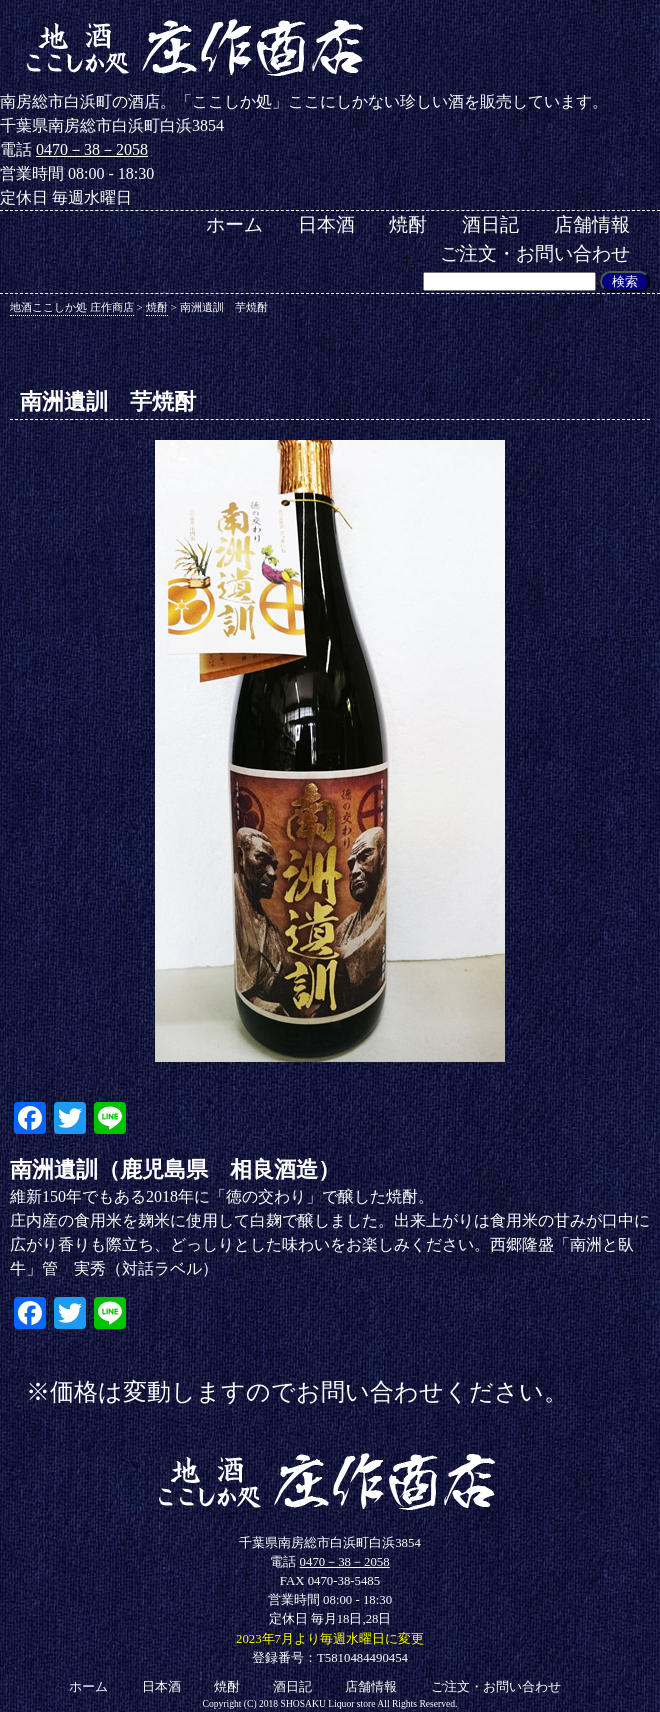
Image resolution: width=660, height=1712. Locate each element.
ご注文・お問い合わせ (535, 253)
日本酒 (326, 224)
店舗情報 (592, 224)
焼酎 (408, 224)
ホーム (234, 224)
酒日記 (490, 224)
